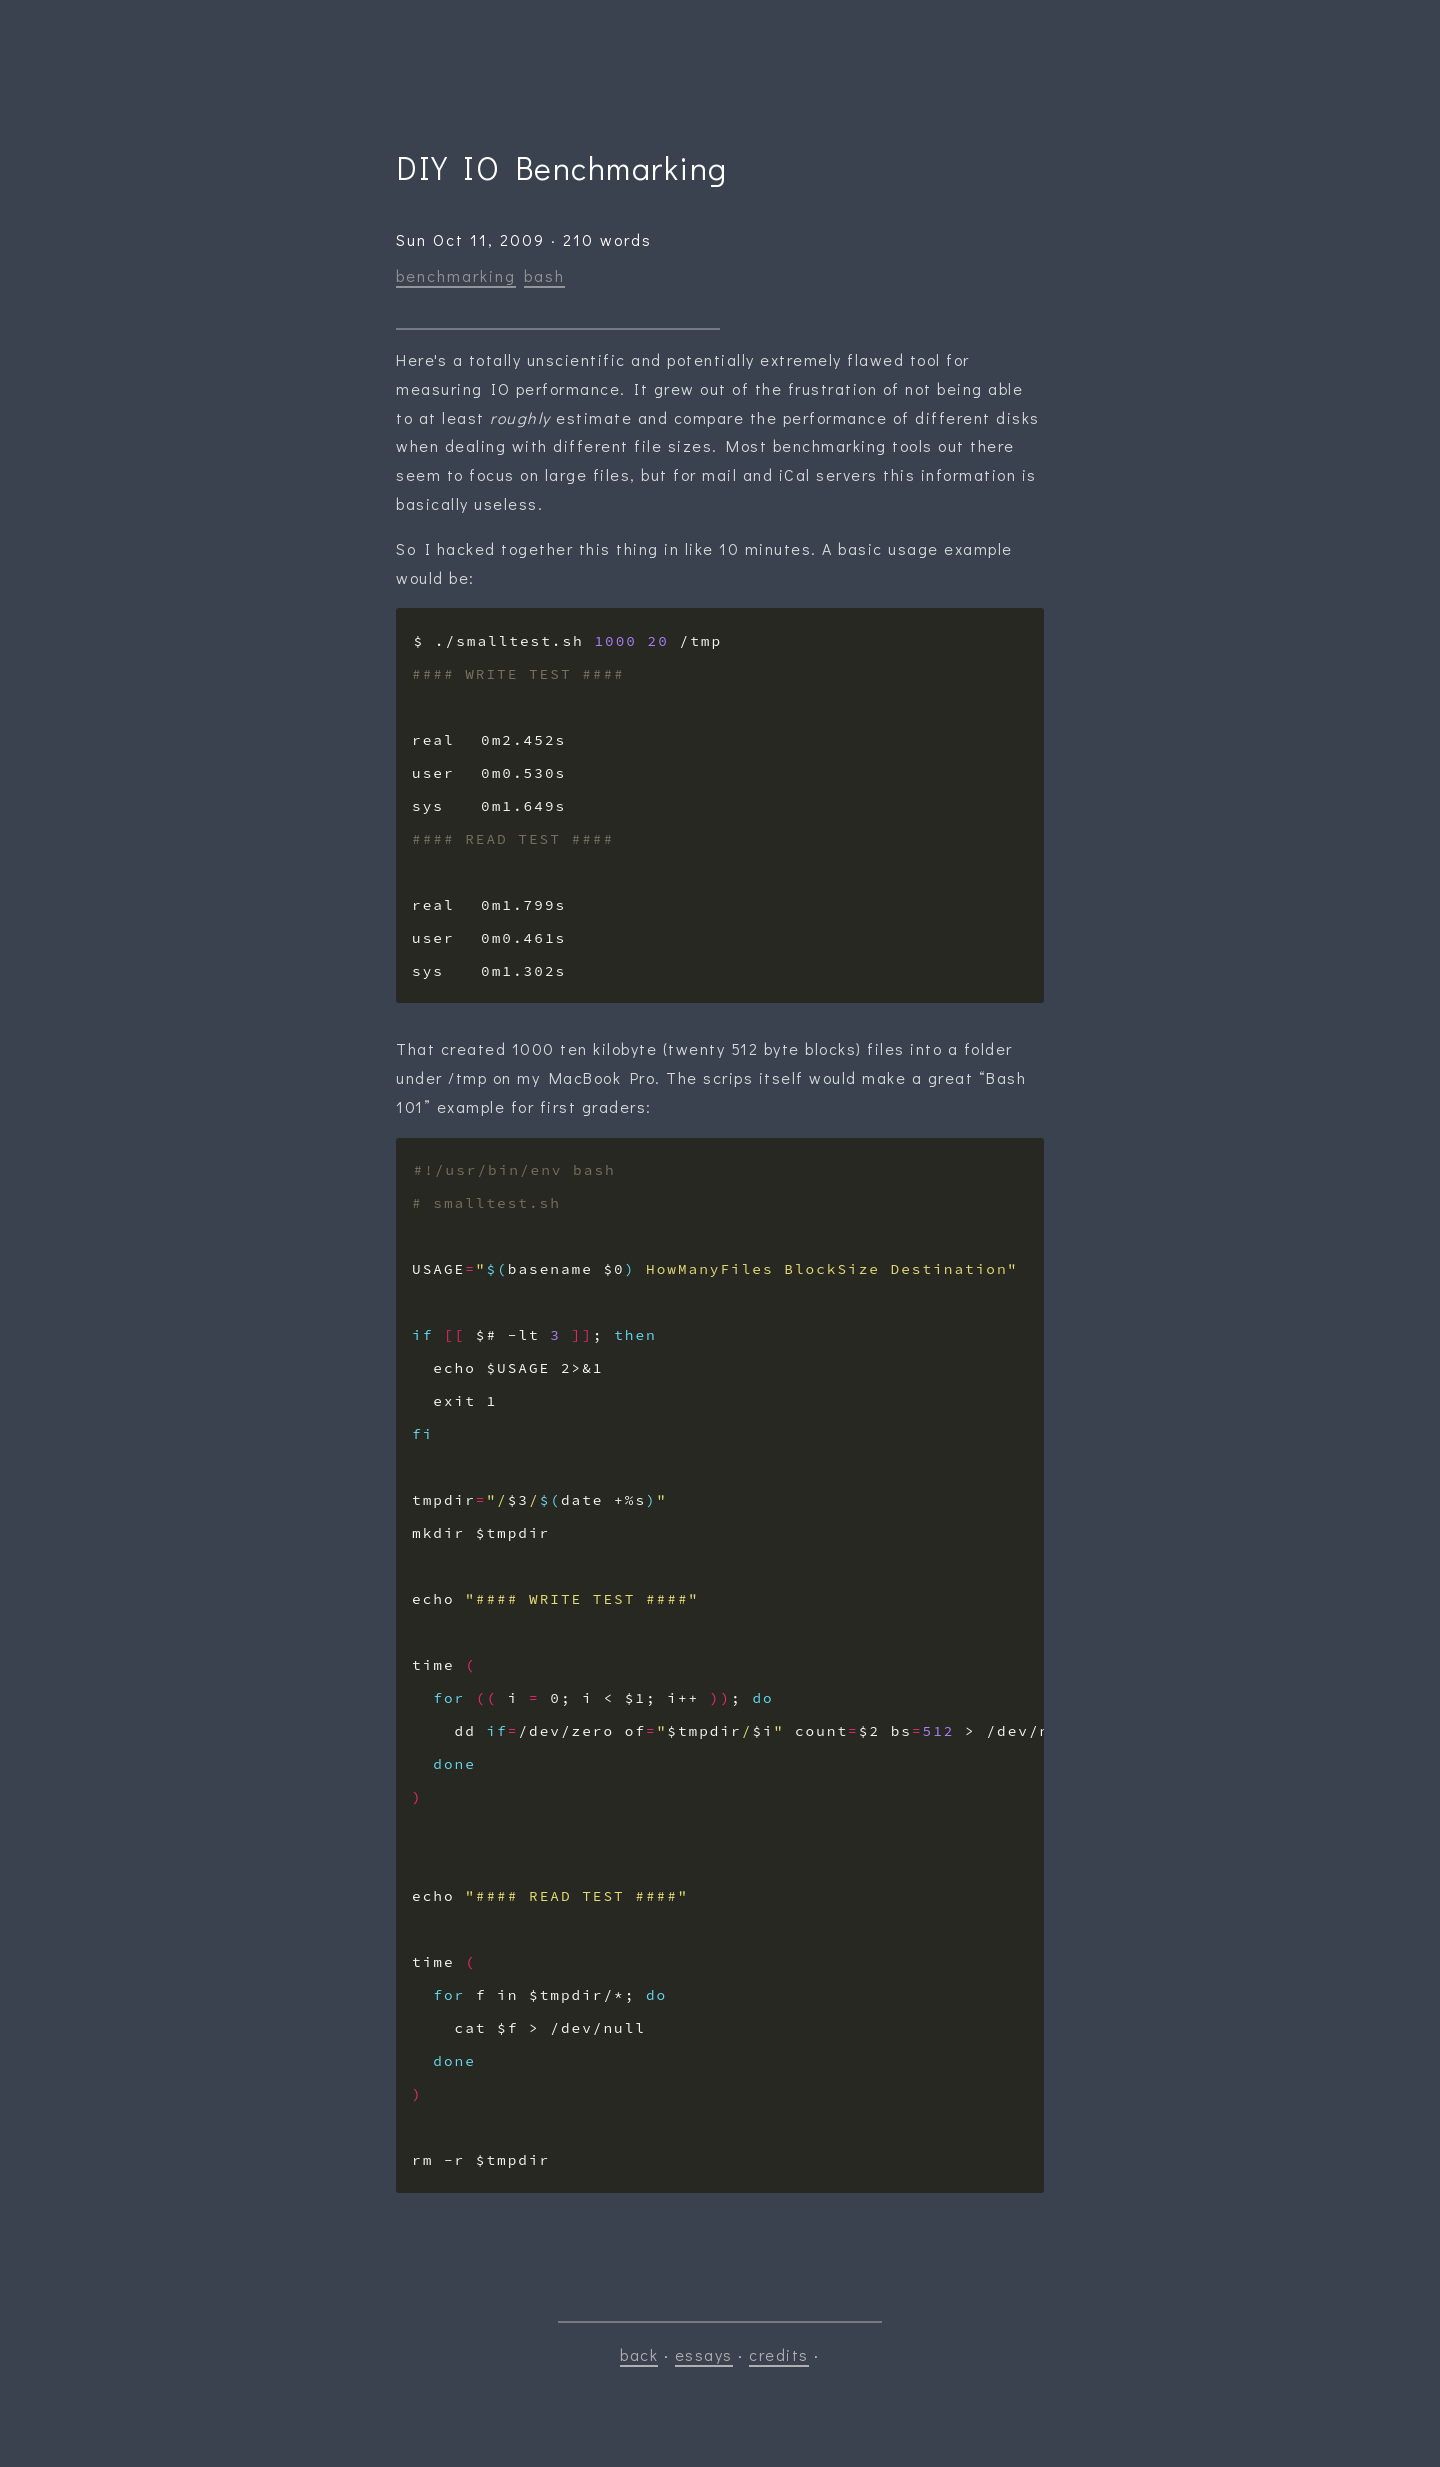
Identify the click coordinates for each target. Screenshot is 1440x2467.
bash (544, 275)
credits (779, 2354)
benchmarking (456, 275)
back (639, 2354)
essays (704, 2354)
